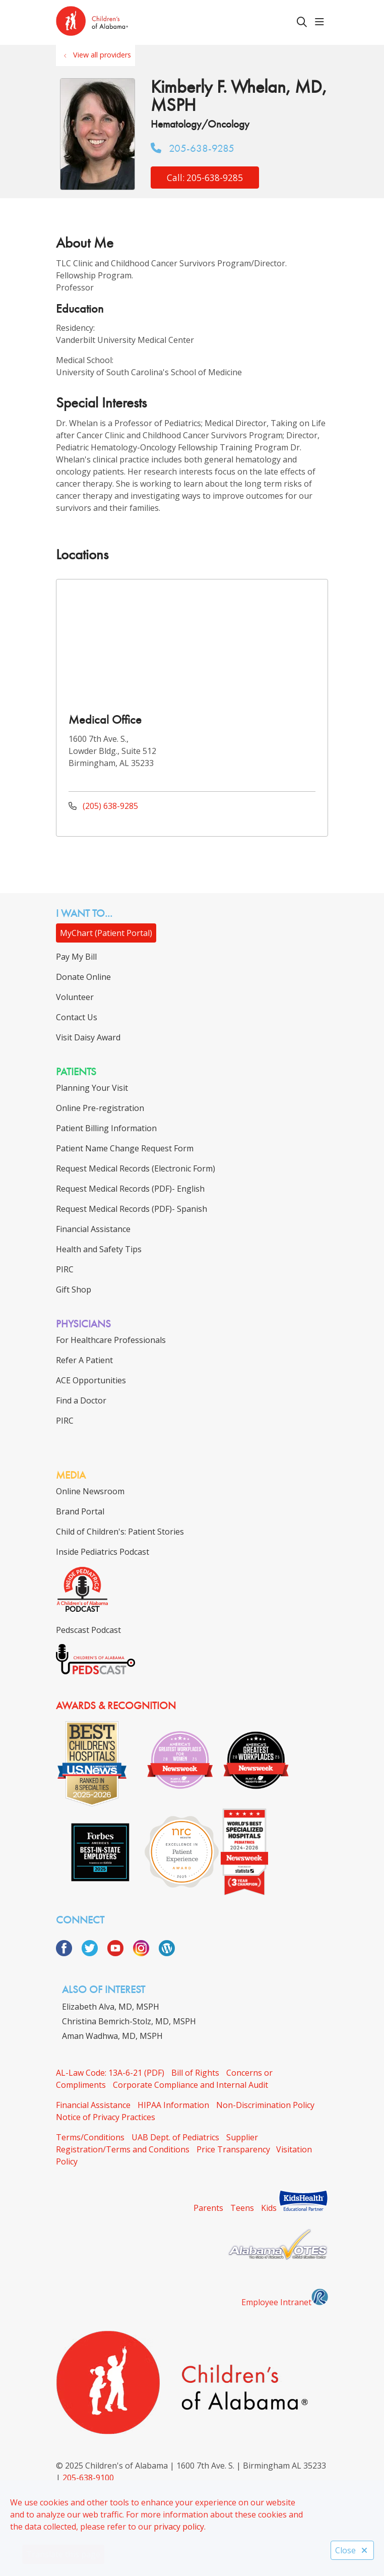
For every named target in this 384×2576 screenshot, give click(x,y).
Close (352, 2550)
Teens (242, 2207)
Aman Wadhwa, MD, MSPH (112, 2035)
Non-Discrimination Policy (265, 2105)
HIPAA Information (173, 2105)
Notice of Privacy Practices (105, 2117)
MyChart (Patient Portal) (106, 933)
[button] (321, 22)
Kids (269, 2207)
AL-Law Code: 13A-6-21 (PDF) (110, 2072)
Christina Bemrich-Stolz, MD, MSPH (129, 2021)
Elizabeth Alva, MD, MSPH (110, 2006)
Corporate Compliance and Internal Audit (190, 2084)
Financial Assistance (93, 2105)
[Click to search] (302, 22)
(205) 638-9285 (103, 805)
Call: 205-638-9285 (205, 178)
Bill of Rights (195, 2072)
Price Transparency (233, 2149)
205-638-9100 (88, 2477)
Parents (208, 2207)
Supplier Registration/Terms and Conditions (157, 2143)
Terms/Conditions (90, 2137)
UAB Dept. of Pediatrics (175, 2137)
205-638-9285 (192, 148)
